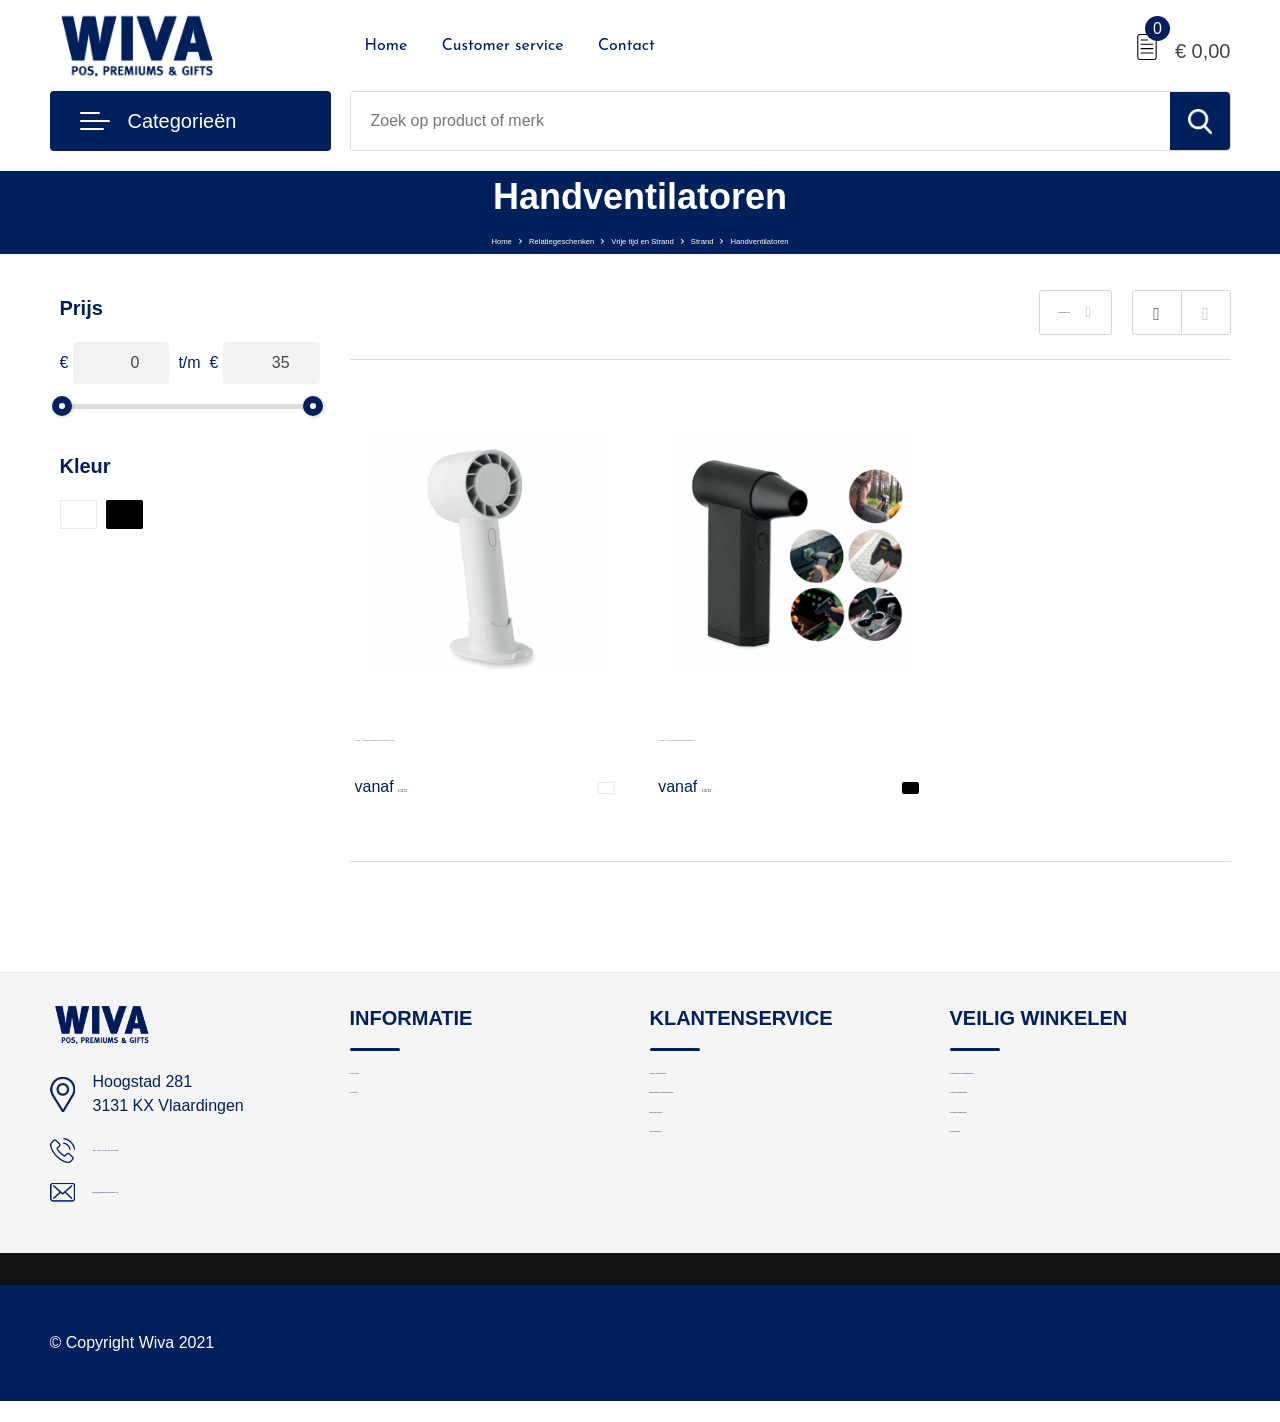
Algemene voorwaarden (1029, 1084)
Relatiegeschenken (501, 238)
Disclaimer (985, 1213)
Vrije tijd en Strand (645, 238)
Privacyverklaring (1007, 1127)
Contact (626, 46)
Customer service (503, 46)
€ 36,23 (710, 786)
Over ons (380, 1084)
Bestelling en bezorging (728, 1127)
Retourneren (691, 1170)
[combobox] (760, 121)
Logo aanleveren (706, 1084)
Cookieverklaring (1006, 1170)
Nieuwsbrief (689, 1213)
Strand (747, 238)
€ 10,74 (407, 786)
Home (386, 46)
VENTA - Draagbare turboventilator (781, 735)
